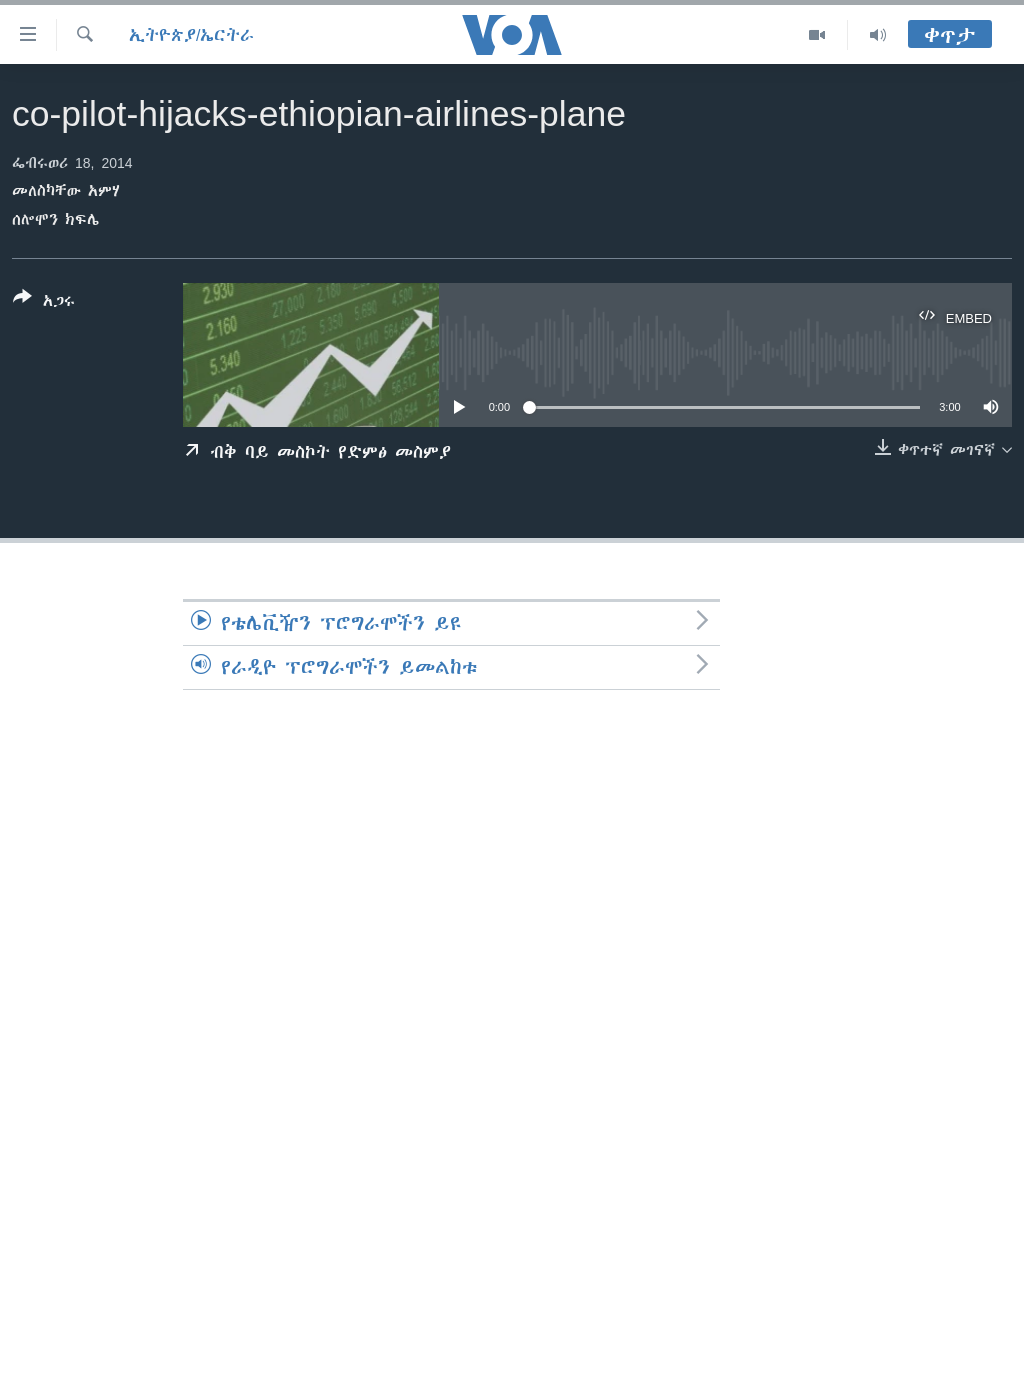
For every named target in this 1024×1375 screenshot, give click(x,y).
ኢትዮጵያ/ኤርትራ (191, 35)
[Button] (44, 303)
